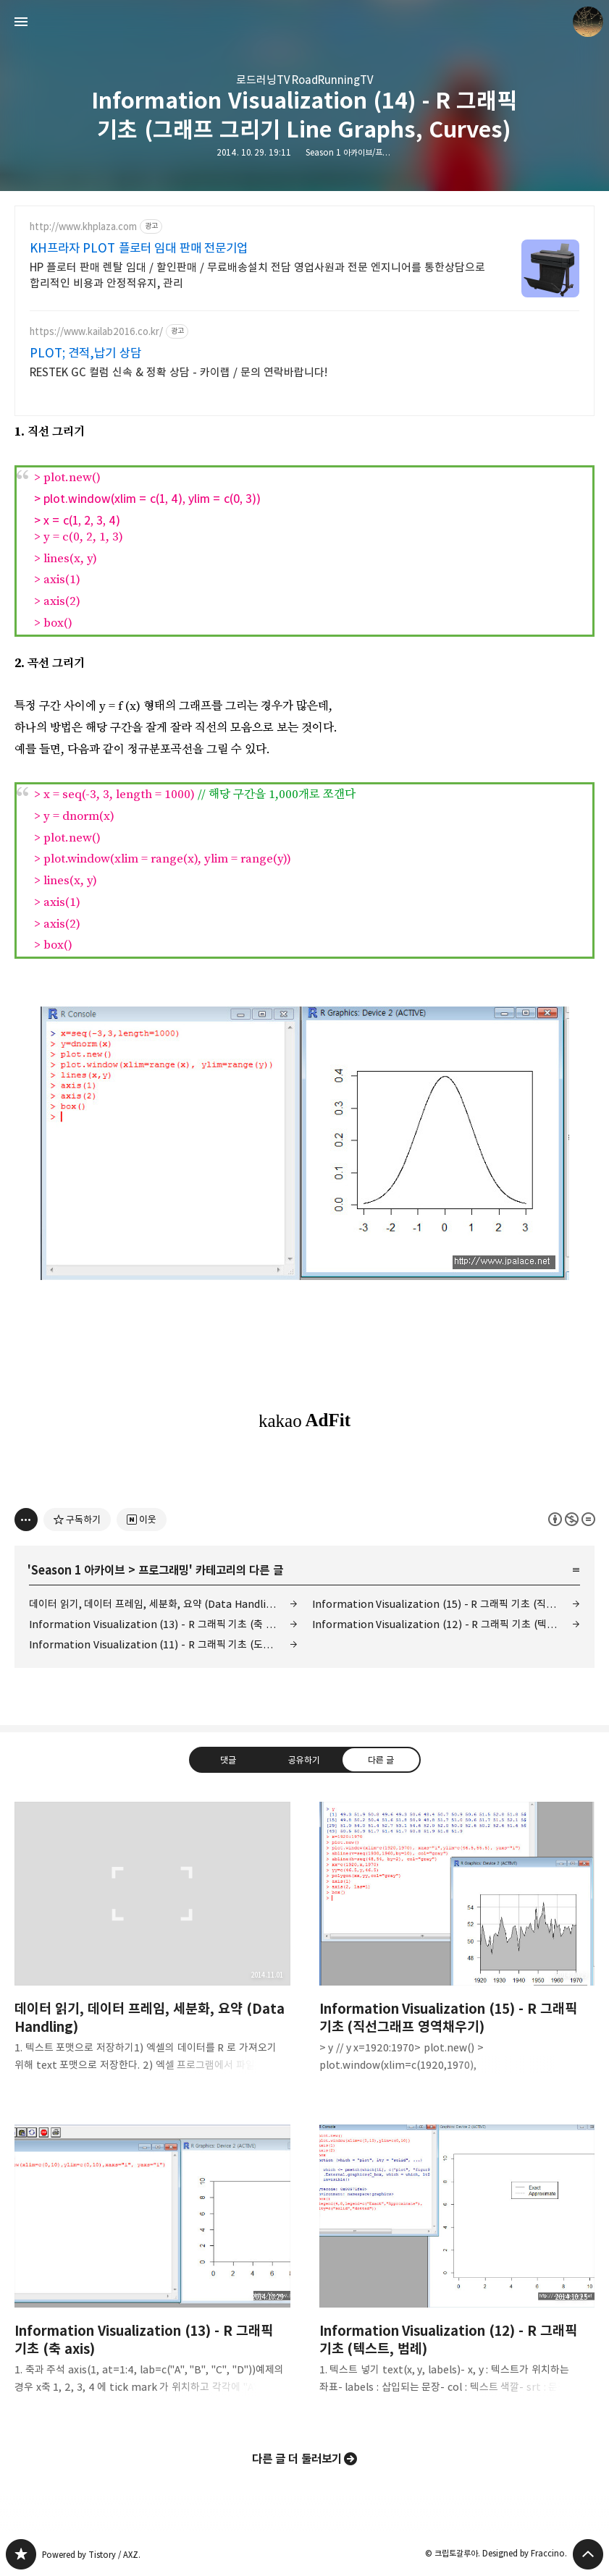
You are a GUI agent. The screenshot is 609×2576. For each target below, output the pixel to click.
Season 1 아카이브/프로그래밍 (358, 152)
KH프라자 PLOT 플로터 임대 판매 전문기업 (139, 248)
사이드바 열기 (21, 21)
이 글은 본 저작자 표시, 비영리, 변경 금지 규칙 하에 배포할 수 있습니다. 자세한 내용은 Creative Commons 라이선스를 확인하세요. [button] (572, 1519)
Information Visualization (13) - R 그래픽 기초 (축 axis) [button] (152, 2271)
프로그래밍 (163, 1570)
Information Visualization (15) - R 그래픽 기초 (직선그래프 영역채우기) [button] (457, 1948)
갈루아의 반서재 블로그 (21, 2554)
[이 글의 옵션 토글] (26, 1519)
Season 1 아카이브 (78, 1570)
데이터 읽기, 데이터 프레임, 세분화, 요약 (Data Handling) (155, 1604)
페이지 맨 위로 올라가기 (588, 2554)
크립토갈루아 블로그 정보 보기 (588, 21)
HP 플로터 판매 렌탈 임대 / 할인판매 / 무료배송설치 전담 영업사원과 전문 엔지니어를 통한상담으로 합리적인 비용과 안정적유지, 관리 (257, 275)
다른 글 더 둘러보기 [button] (297, 2459)
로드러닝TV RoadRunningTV (305, 80)
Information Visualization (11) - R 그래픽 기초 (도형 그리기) (163, 1644)
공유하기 (304, 1760)
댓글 (228, 1760)
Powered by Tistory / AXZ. (91, 2554)
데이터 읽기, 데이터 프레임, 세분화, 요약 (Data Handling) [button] (152, 1948)
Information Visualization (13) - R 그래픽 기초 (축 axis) (158, 1624)
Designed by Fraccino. (524, 2553)
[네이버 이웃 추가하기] (142, 1519)
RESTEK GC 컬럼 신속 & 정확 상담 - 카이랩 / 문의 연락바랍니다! (178, 372)
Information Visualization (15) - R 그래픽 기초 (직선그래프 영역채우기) (446, 1604)
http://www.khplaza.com (83, 227)
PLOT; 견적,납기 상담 (85, 353)
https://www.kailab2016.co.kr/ (96, 332)
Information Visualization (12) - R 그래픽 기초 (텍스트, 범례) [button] (457, 2271)
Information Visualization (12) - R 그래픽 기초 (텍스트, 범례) (446, 1624)
